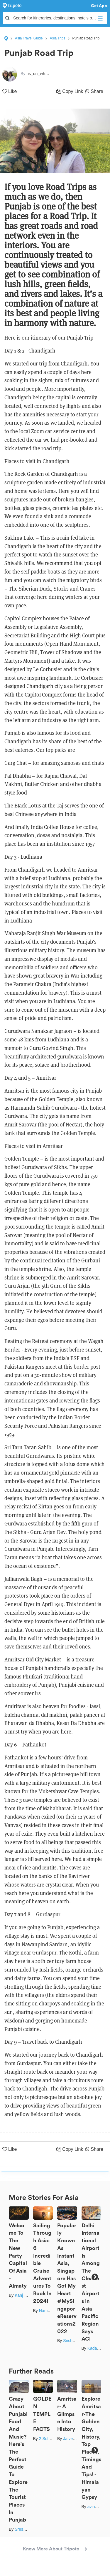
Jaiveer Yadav (76, 2438)
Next (94, 2277)
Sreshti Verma (27, 2529)
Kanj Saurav (26, 2295)
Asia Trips (57, 38)
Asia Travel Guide (29, 38)
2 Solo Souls (50, 2438)
